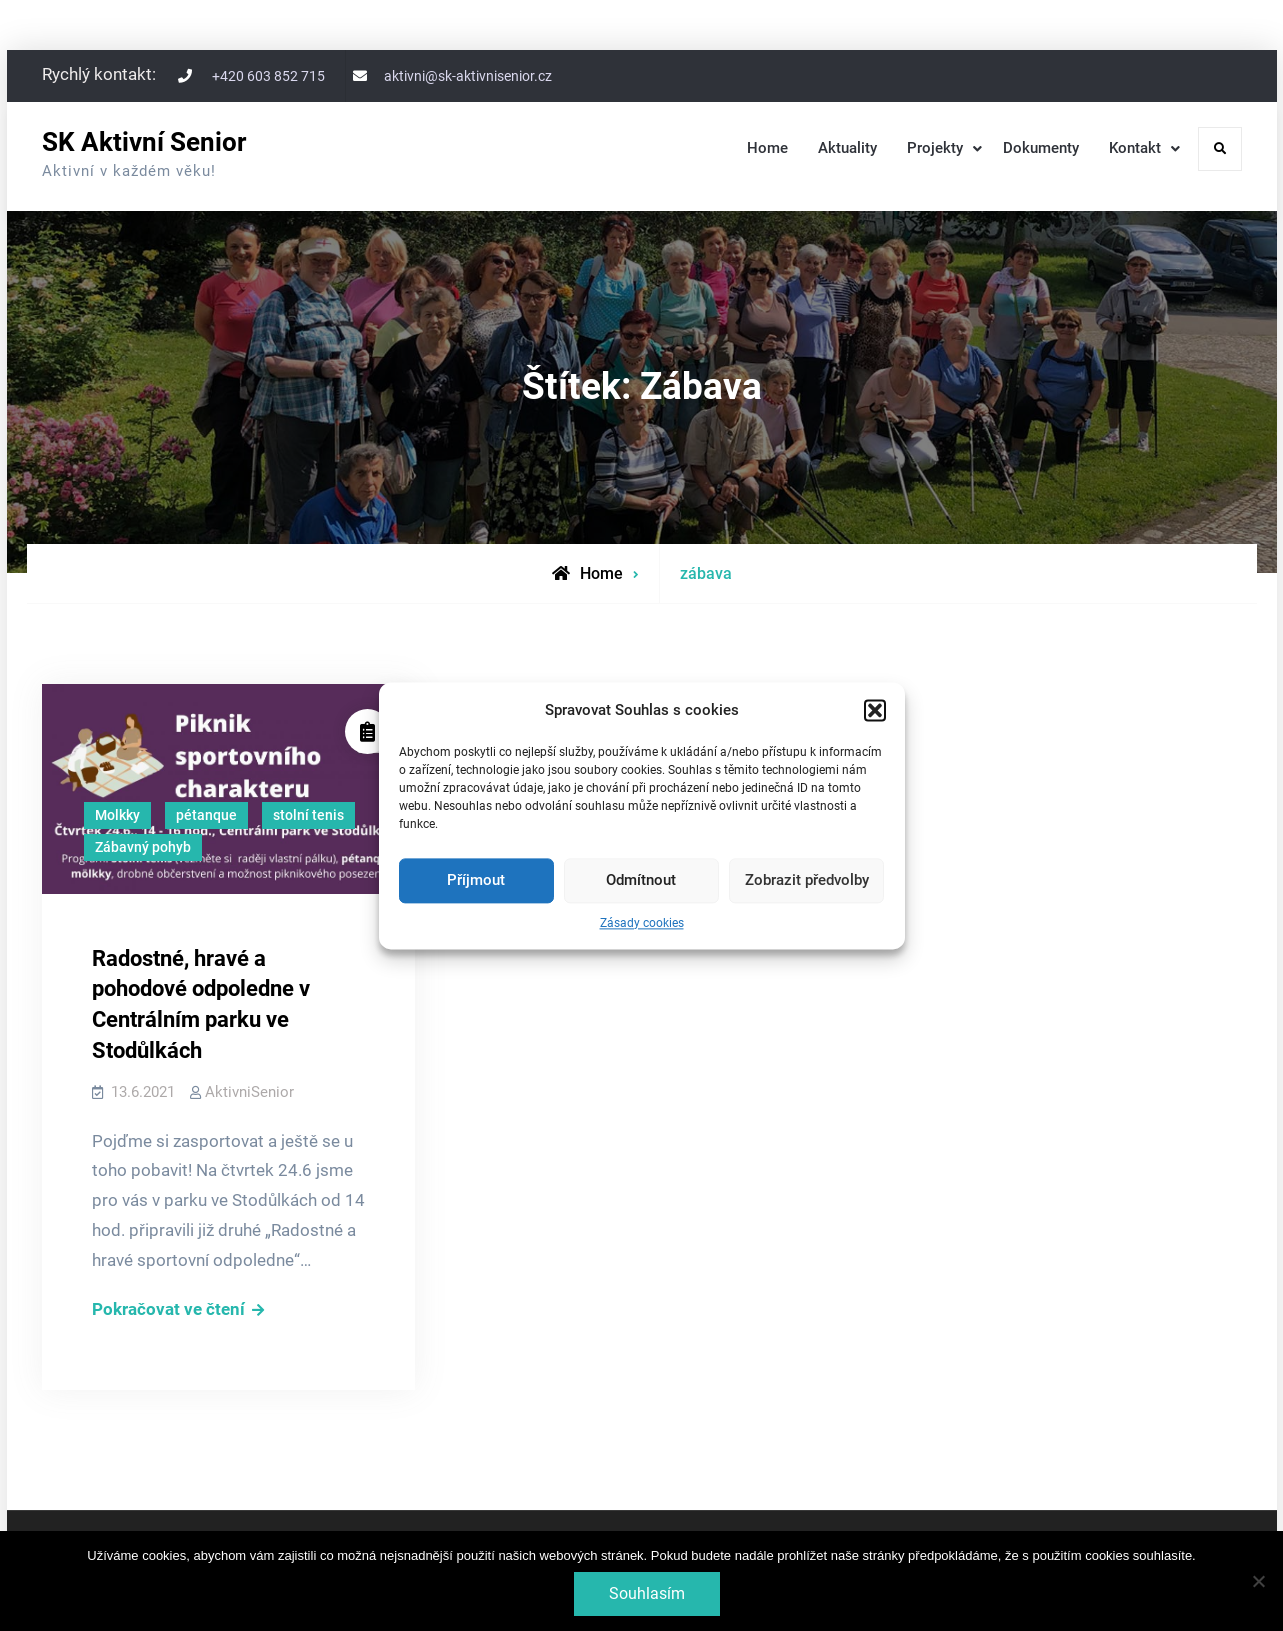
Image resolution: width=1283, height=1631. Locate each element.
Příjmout (476, 881)
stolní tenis (308, 815)
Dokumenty (1041, 148)
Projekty (935, 148)
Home (767, 148)
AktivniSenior (249, 1092)
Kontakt (1135, 148)
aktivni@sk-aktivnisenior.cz (468, 76)
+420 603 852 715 (268, 76)
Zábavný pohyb (143, 847)
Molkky (117, 815)
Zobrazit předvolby (807, 881)
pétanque (206, 815)
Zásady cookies (642, 923)
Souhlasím (647, 1593)
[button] (875, 710)
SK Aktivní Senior (144, 142)
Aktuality (847, 148)
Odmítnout (641, 881)
